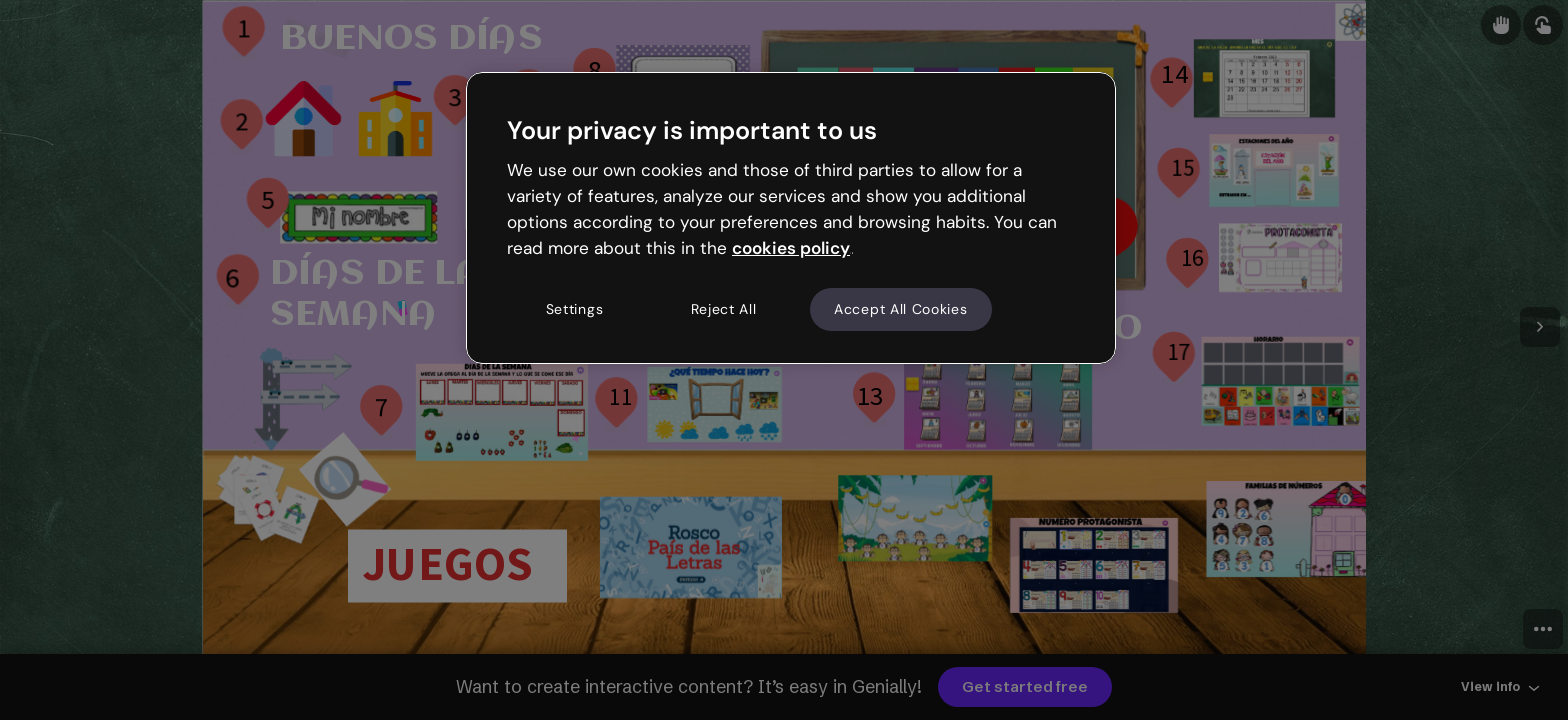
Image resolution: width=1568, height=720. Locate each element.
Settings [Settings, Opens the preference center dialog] (575, 309)
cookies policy (791, 248)
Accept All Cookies (901, 309)
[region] (791, 218)
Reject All (724, 309)
